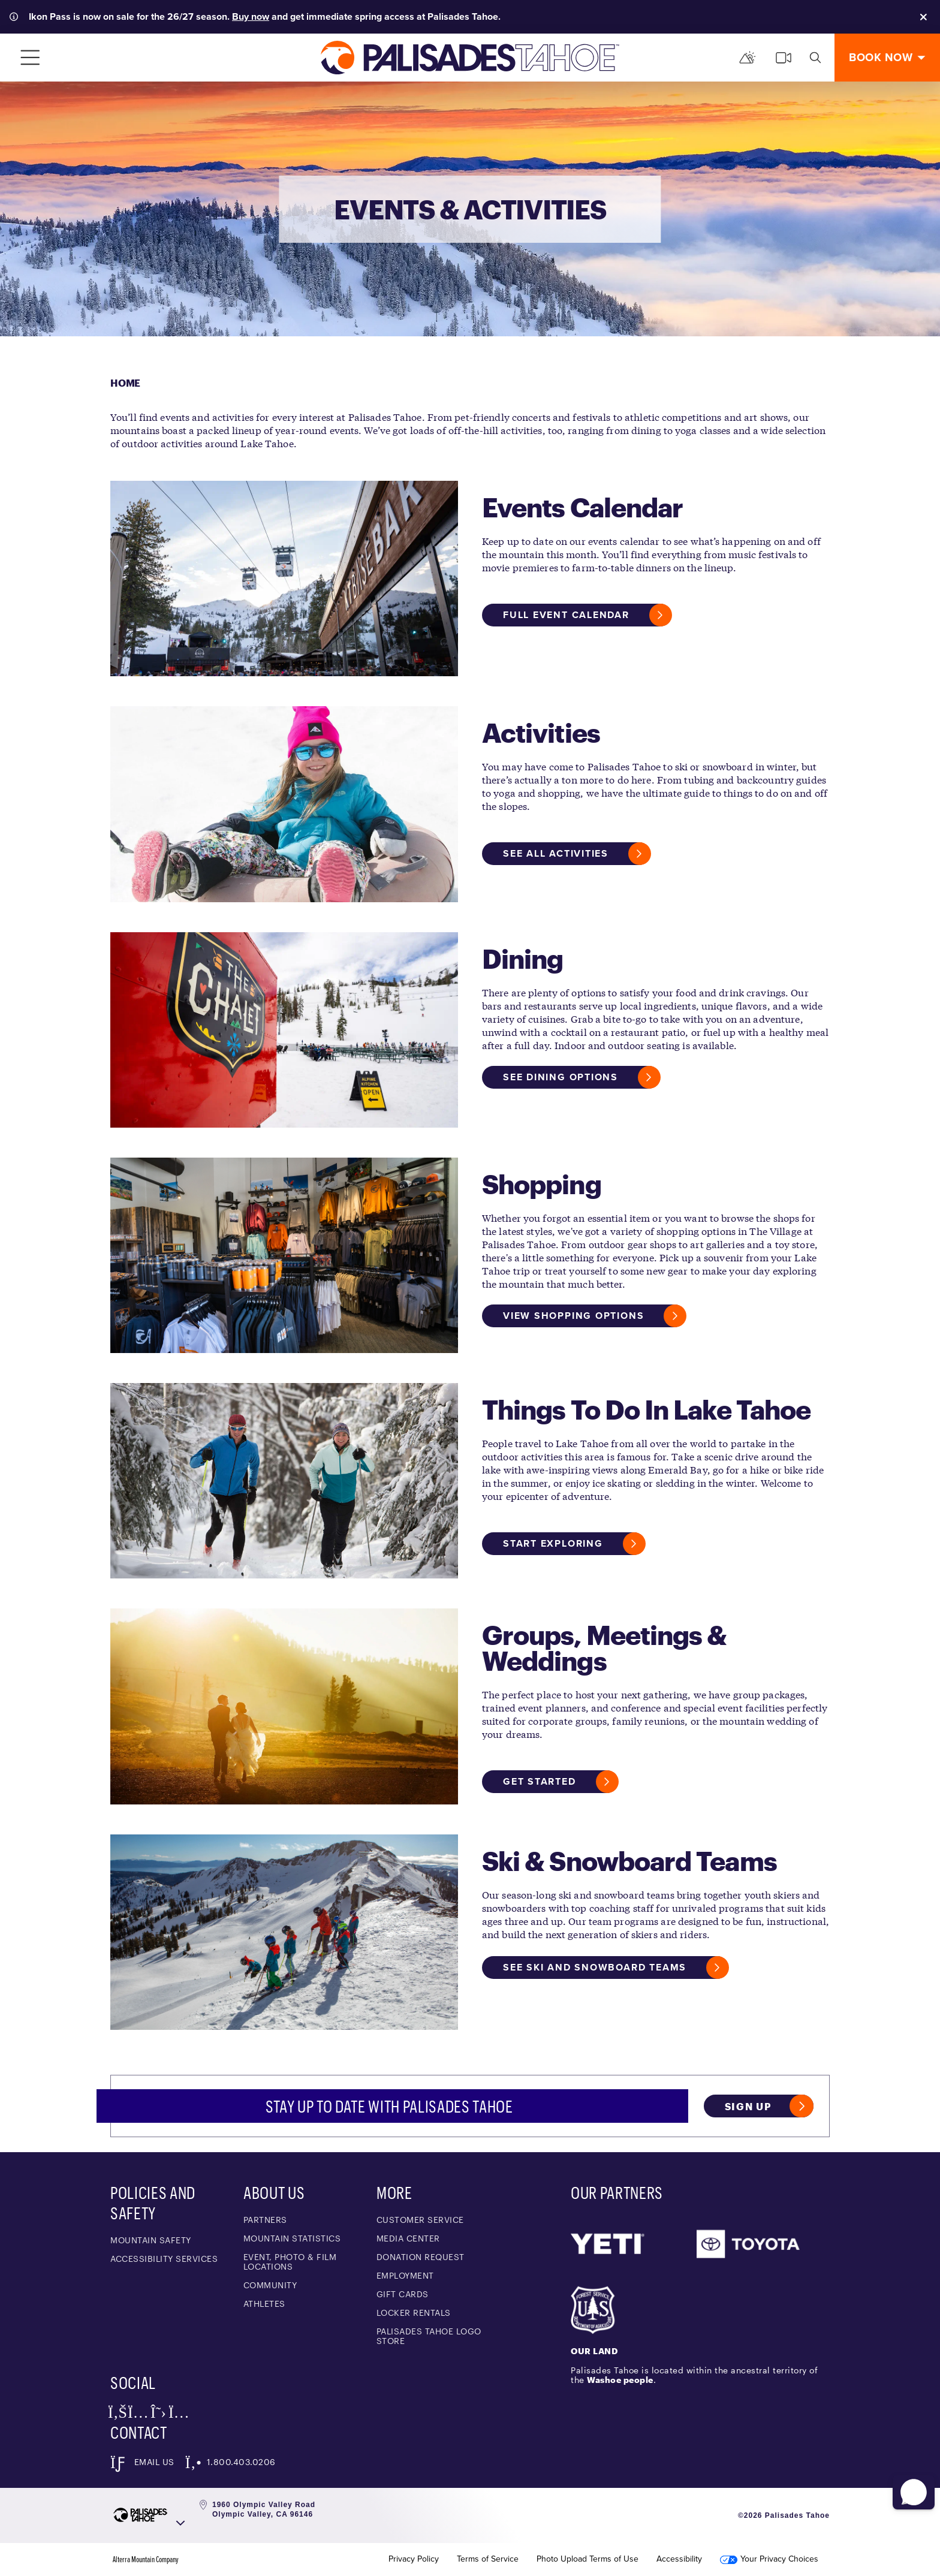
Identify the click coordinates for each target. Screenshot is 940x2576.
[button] (911, 2485)
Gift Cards (402, 2294)
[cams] (783, 57)
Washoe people (620, 2380)
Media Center (408, 2238)
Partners (265, 2220)
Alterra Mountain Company (146, 2559)
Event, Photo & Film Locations (290, 2261)
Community (270, 2285)
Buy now (250, 16)
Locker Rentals (413, 2312)
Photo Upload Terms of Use (587, 2559)
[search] (815, 57)
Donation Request (420, 2257)
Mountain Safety (150, 2240)
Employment (405, 2275)
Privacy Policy (413, 2559)
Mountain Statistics (292, 2238)
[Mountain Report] (748, 57)
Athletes (264, 2303)
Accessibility (679, 2559)
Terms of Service (488, 2559)
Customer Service (420, 2220)
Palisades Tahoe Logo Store (428, 2336)
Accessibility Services (164, 2258)
